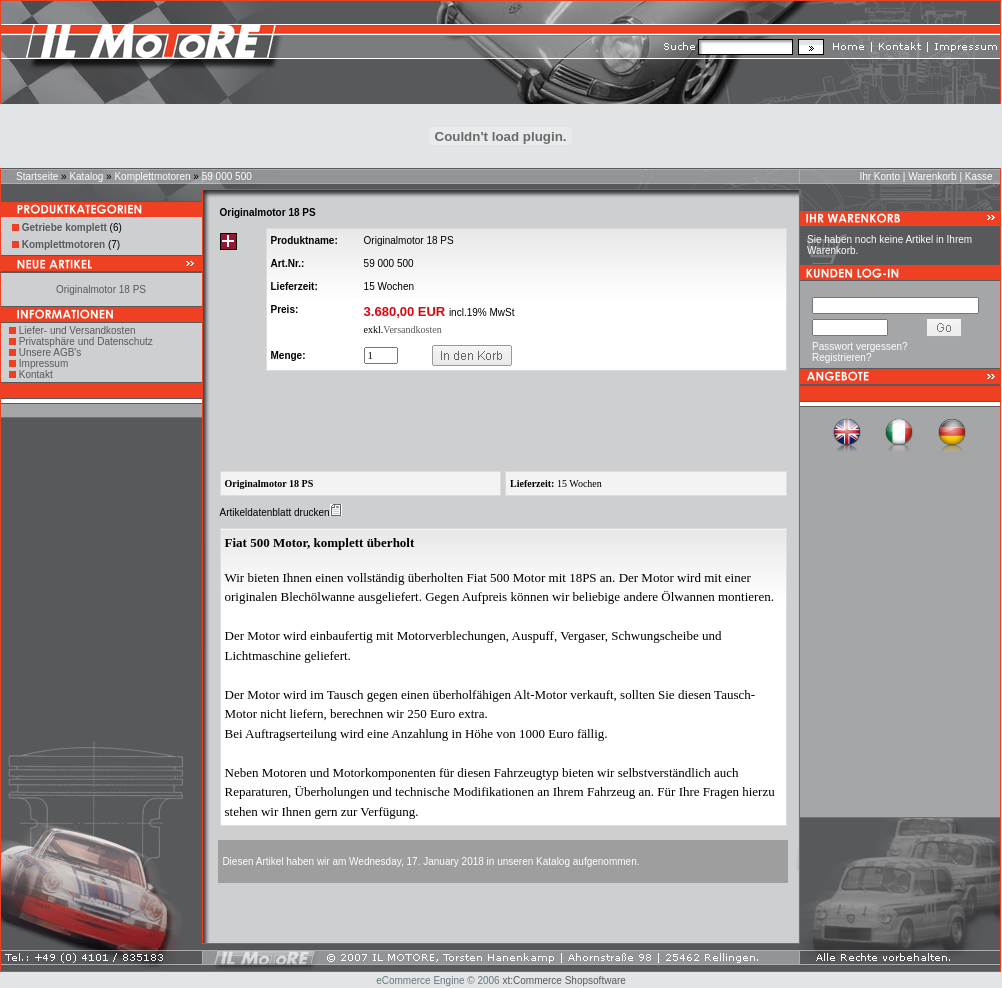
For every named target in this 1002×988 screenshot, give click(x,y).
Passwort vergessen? (860, 346)
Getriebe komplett (64, 227)
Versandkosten (412, 329)
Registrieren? (841, 357)
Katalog (86, 176)
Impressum (43, 363)
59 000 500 (227, 176)
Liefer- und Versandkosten (77, 330)
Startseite (37, 176)
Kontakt (36, 374)
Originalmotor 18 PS (101, 289)
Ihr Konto (879, 176)
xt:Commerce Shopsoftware (563, 980)
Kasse (979, 176)
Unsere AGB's (50, 352)
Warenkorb (932, 176)
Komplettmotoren (152, 176)
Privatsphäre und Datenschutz (86, 341)
